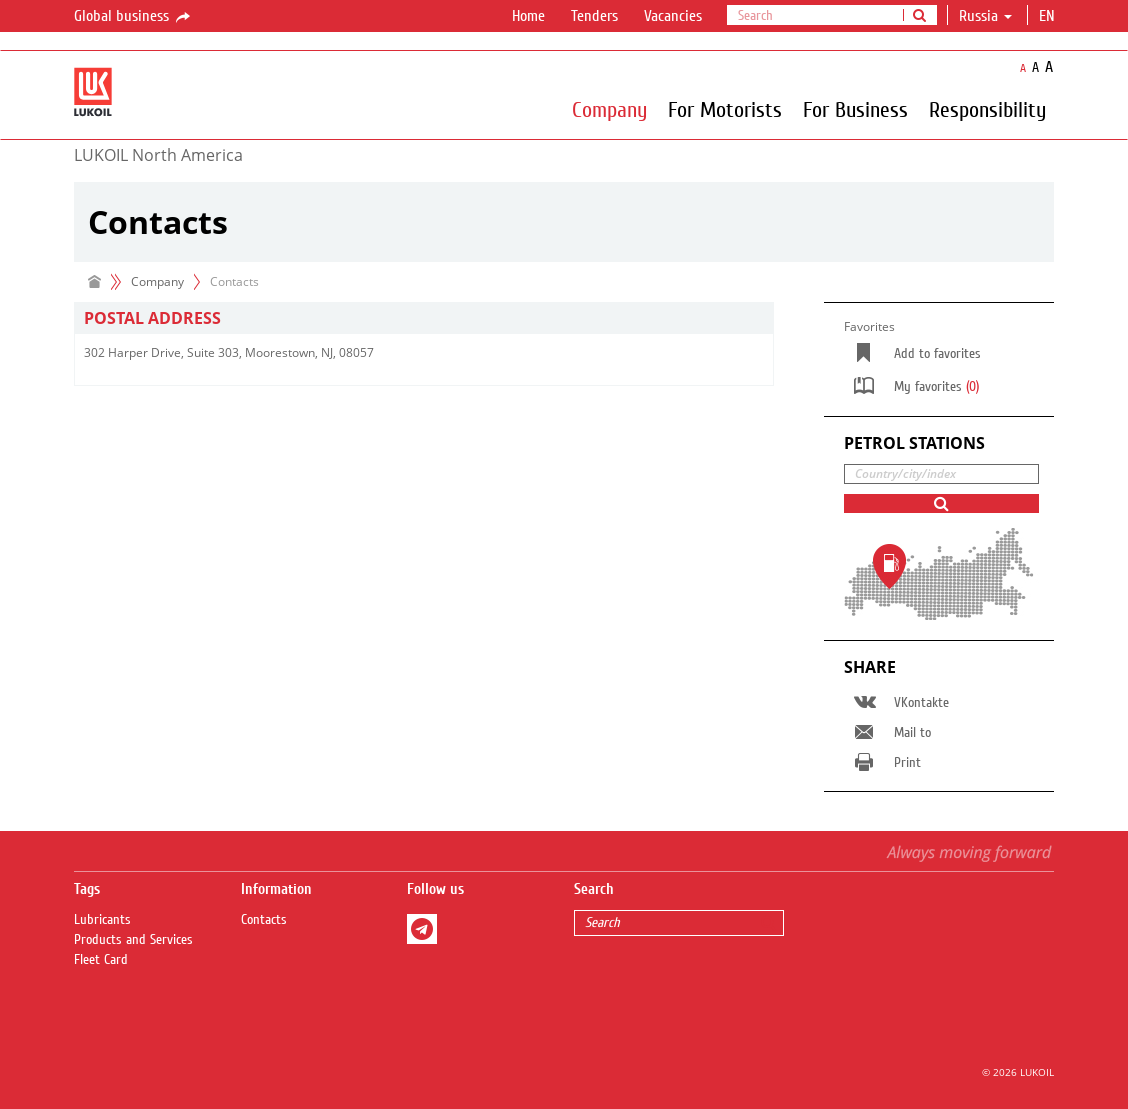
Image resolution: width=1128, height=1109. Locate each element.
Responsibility (987, 109)
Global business (133, 17)
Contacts (264, 920)
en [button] (1049, 16)
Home (528, 16)
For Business (855, 109)
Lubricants (102, 920)
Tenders (594, 16)
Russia (985, 16)
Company (609, 109)
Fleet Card (101, 960)
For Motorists (725, 109)
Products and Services (133, 940)
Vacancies (673, 16)
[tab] (424, 318)
